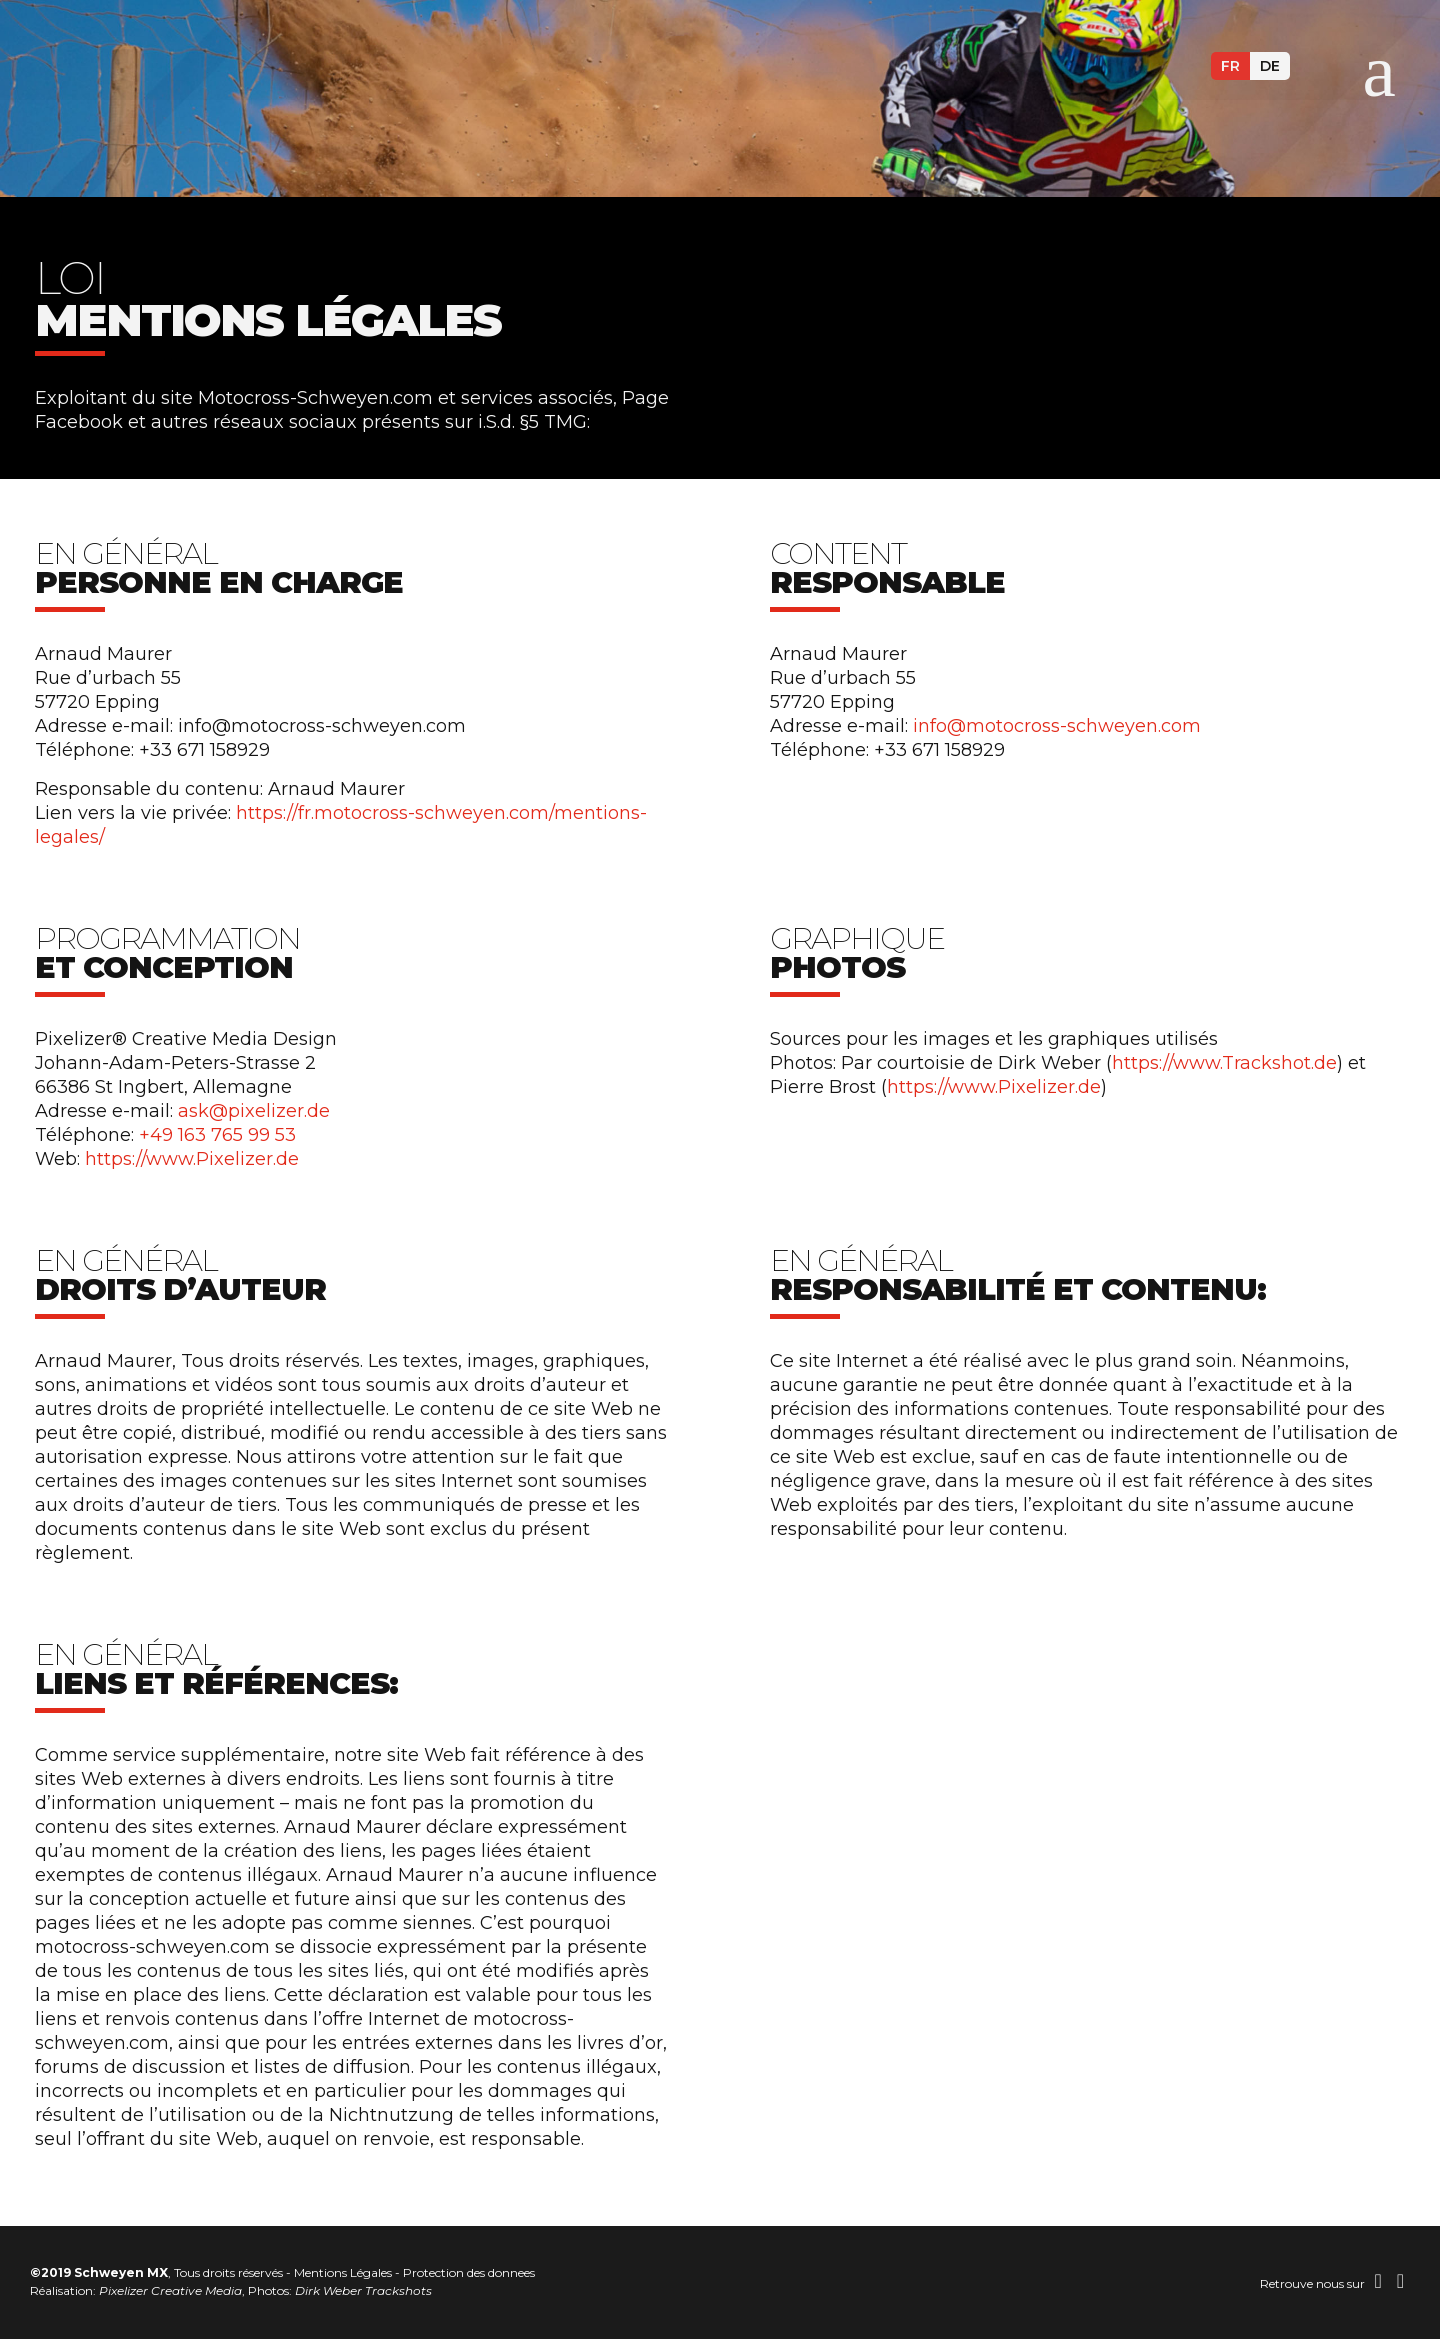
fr (1230, 66)
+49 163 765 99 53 (217, 1135)
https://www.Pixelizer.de (192, 1159)
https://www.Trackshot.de (1224, 1063)
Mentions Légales (343, 2272)
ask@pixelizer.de (254, 1111)
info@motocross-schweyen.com (1057, 726)
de (1270, 66)
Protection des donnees (469, 2272)
